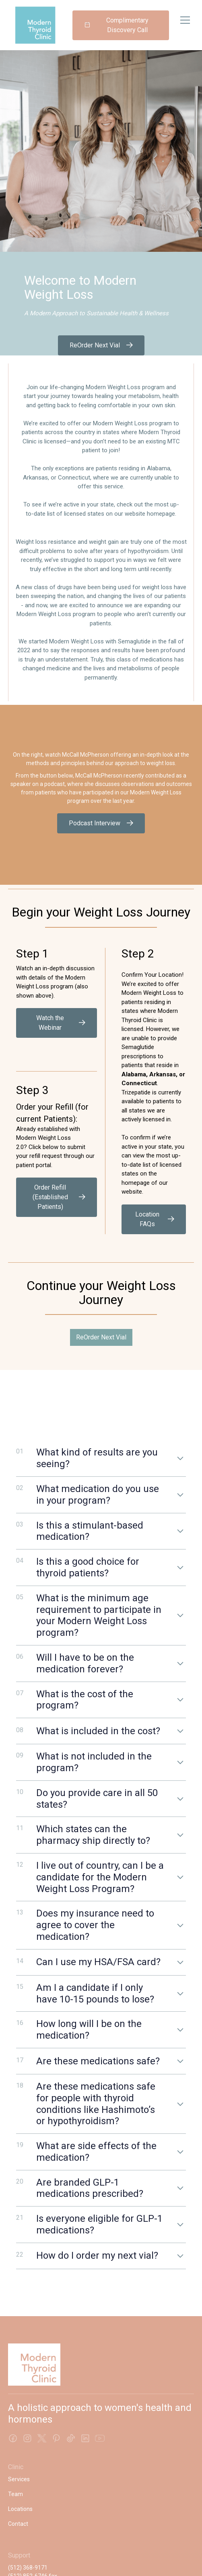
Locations (20, 2509)
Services (19, 2479)
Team (15, 2494)
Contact (18, 2524)
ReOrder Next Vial (101, 1337)
